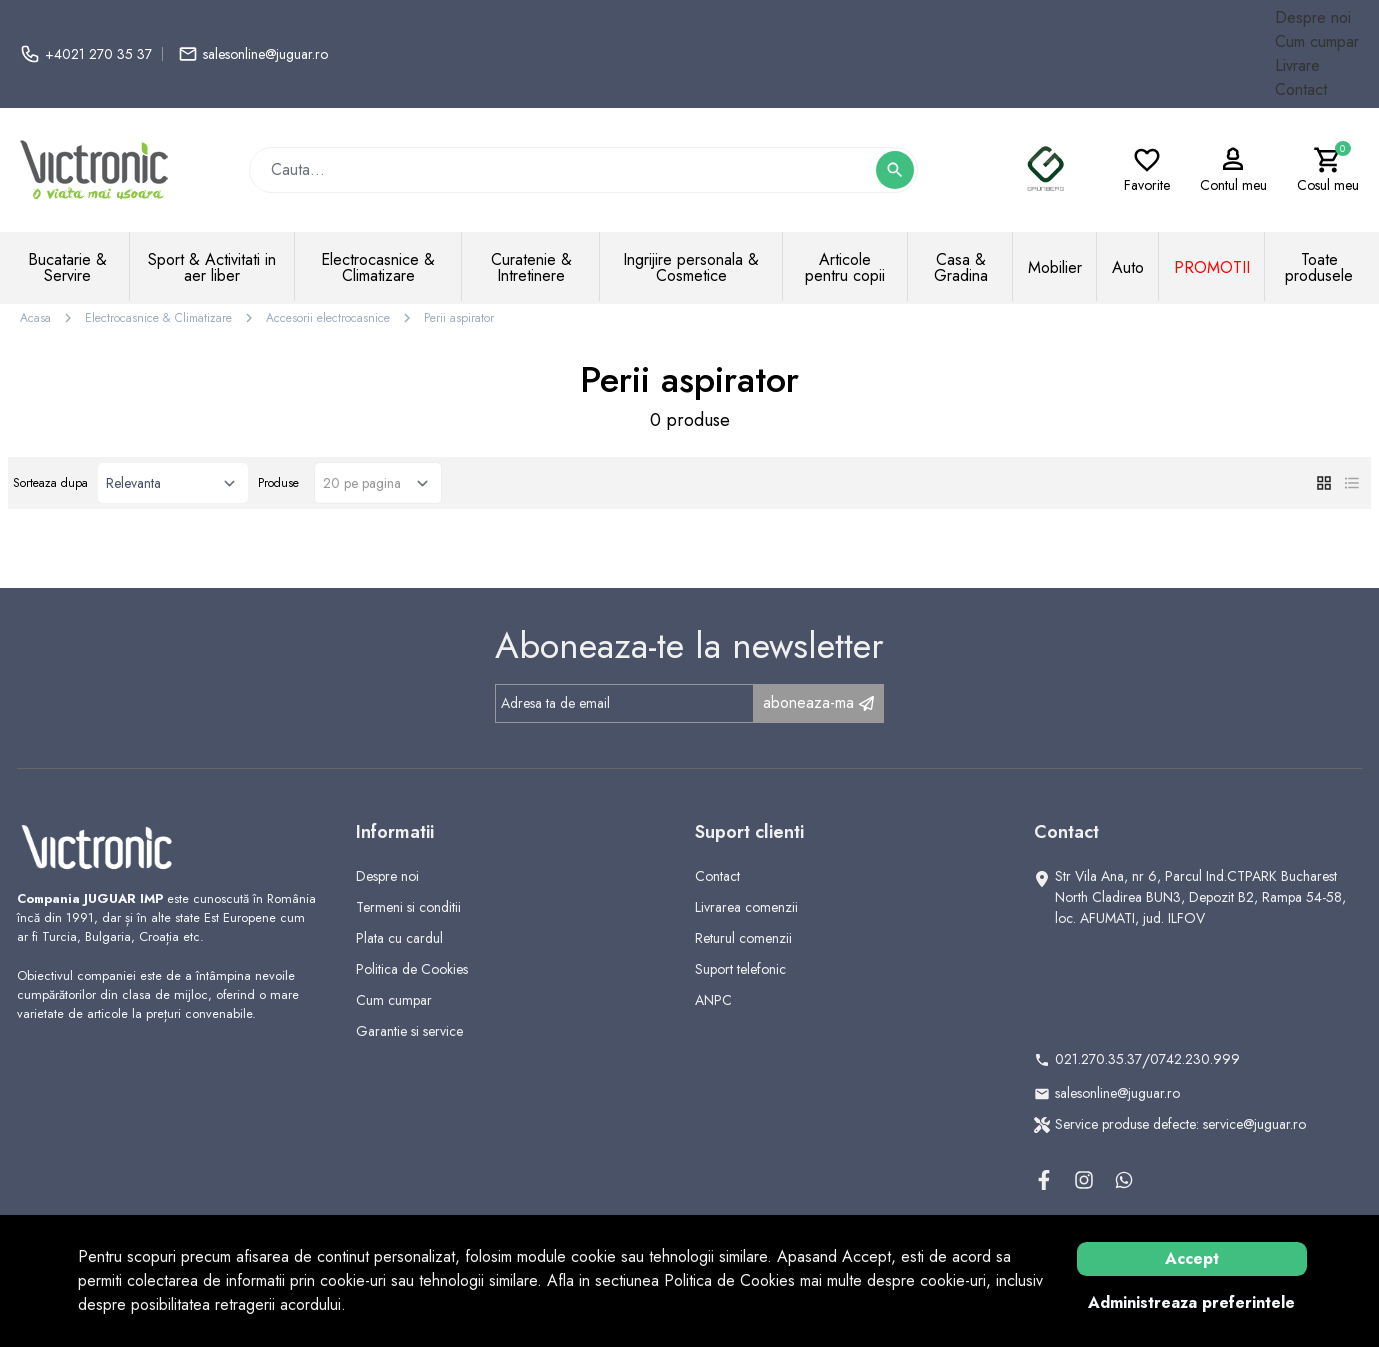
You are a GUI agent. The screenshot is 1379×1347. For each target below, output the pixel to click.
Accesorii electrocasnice (328, 318)
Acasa (35, 318)
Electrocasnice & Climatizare (158, 318)
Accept (1192, 1258)
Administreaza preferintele (1191, 1302)
